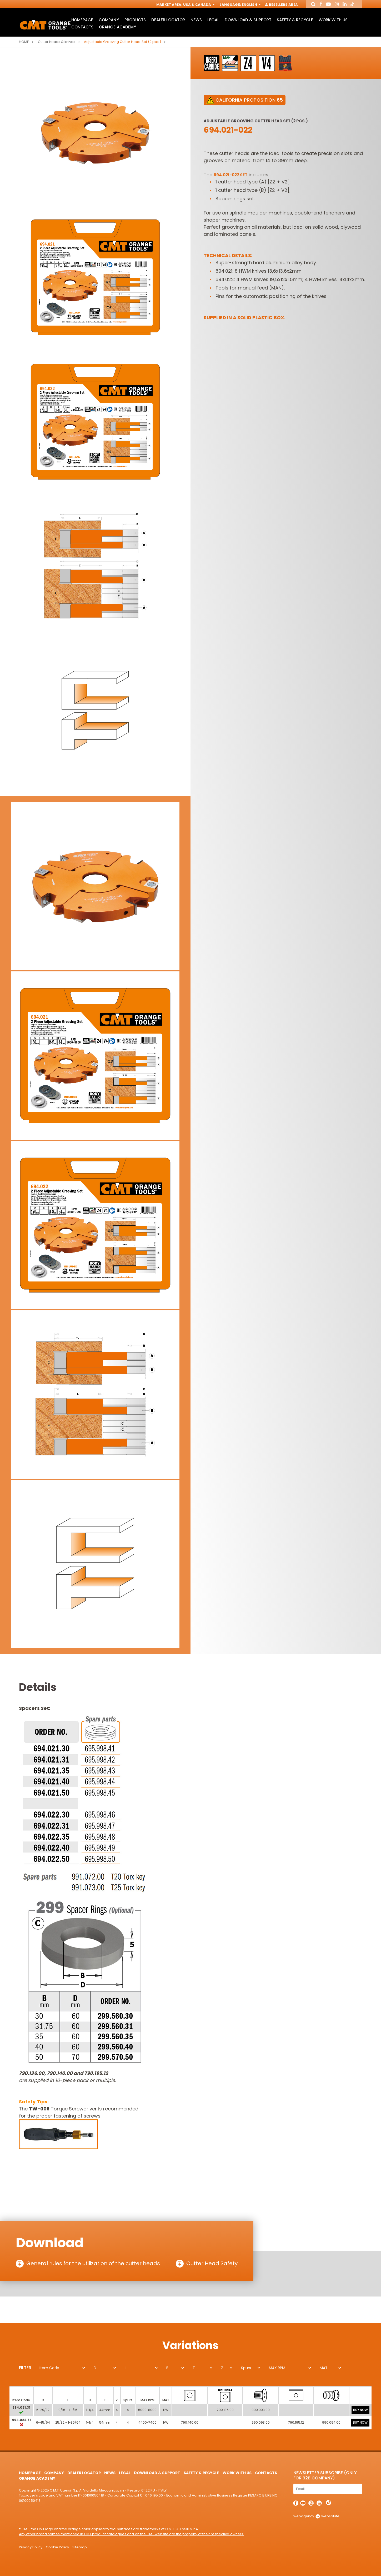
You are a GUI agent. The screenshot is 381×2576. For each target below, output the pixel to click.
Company (109, 20)
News (196, 20)
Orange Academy (117, 27)
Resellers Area (282, 4)
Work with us (333, 20)
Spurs (246, 2367)
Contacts (82, 27)
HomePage (82, 20)
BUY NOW (360, 2410)
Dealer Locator (168, 20)
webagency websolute (316, 2516)
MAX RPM (277, 2367)
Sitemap (79, 2547)
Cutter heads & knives (56, 41)
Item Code (49, 2367)
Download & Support (248, 20)
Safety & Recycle (295, 20)
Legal (213, 20)
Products (135, 20)
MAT (324, 2367)
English (251, 4)
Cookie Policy (57, 2547)
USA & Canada (198, 4)
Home (24, 41)
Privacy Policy (30, 2547)
